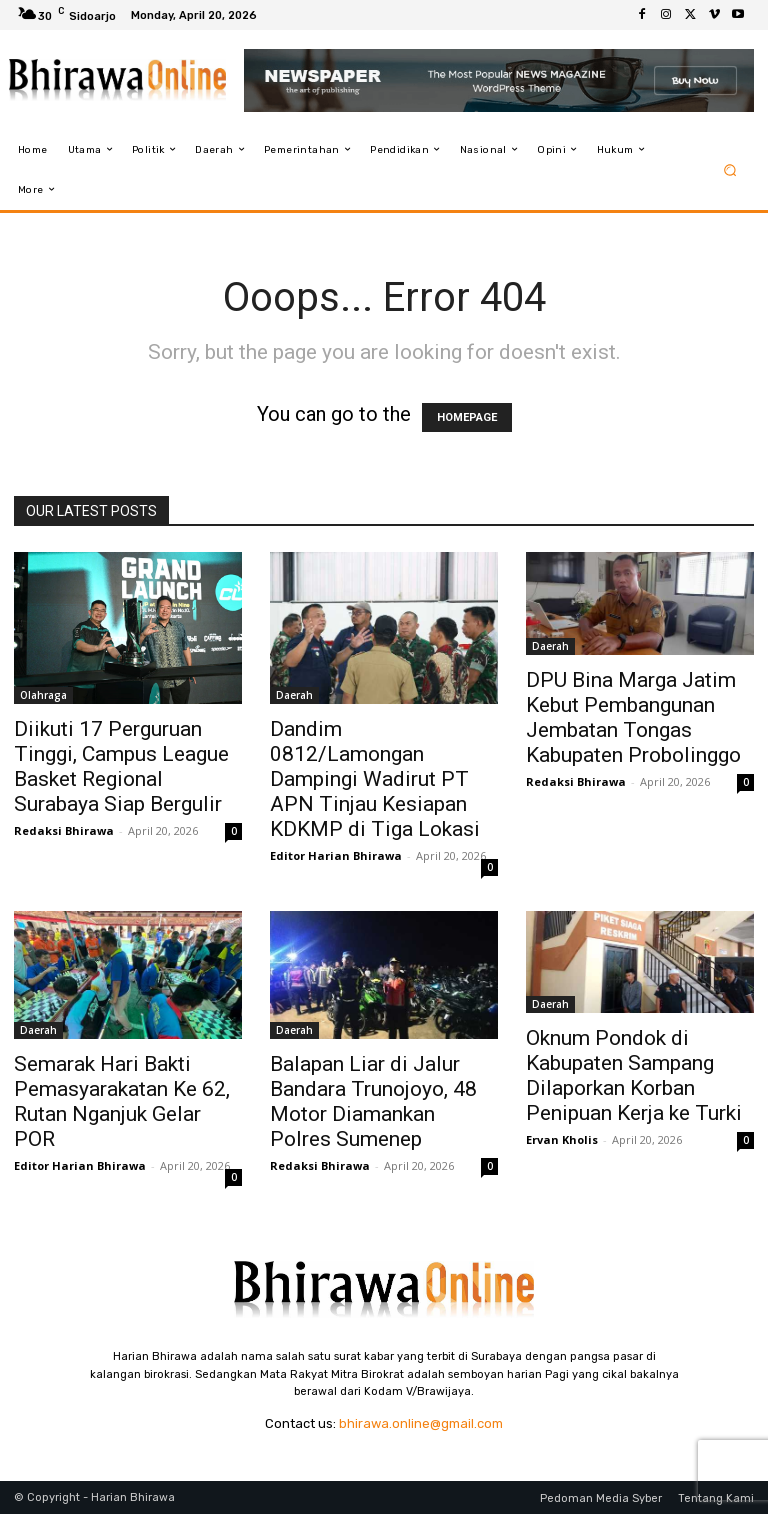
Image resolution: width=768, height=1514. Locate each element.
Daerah (294, 695)
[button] (730, 169)
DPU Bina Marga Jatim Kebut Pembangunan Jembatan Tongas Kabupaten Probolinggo (633, 717)
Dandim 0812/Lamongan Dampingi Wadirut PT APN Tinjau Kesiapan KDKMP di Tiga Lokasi (375, 779)
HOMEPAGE (467, 417)
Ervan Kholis (562, 1139)
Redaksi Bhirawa (64, 830)
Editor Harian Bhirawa (336, 855)
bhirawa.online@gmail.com (421, 1423)
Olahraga (43, 695)
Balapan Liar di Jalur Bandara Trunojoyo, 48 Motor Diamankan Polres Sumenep (373, 1101)
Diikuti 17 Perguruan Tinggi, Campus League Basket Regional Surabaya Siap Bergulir (121, 766)
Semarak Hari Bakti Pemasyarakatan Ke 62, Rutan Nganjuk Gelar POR (122, 1101)
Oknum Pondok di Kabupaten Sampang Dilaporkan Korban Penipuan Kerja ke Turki (634, 1075)
